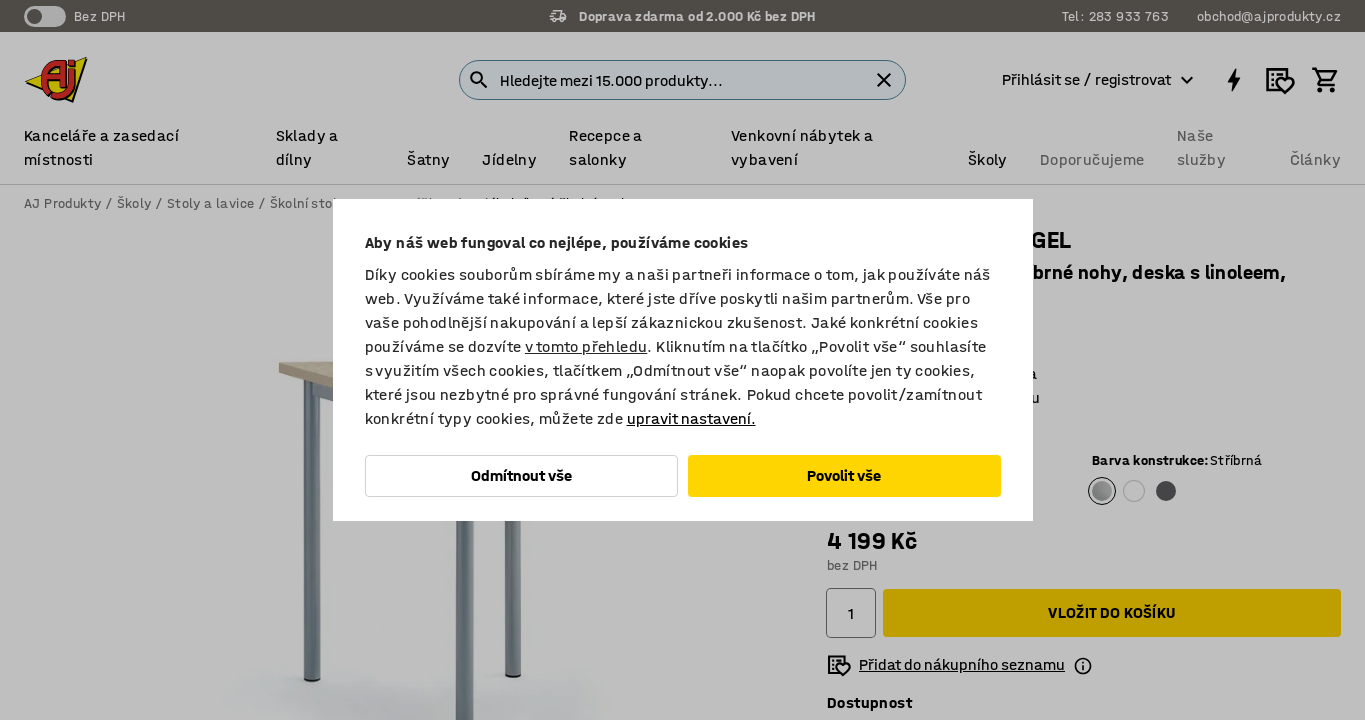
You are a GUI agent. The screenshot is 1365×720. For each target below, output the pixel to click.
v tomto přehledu (586, 346)
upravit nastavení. (691, 418)
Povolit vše (844, 475)
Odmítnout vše (521, 475)
